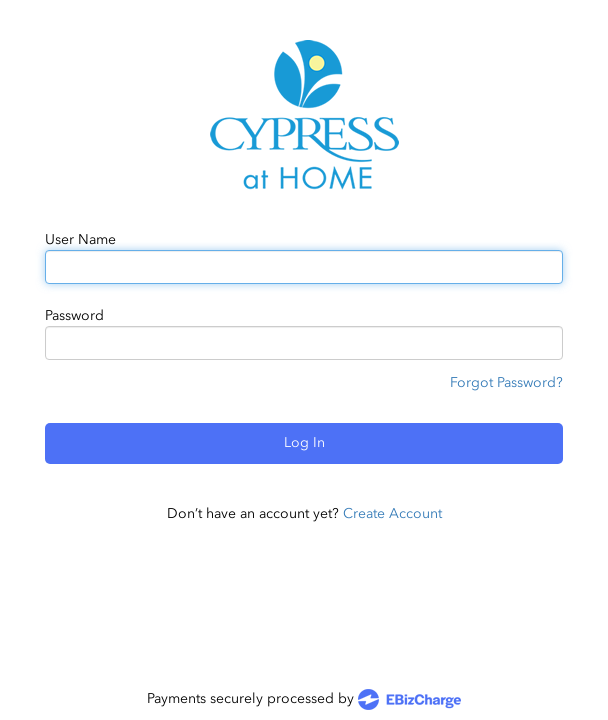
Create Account (392, 513)
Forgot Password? (506, 382)
